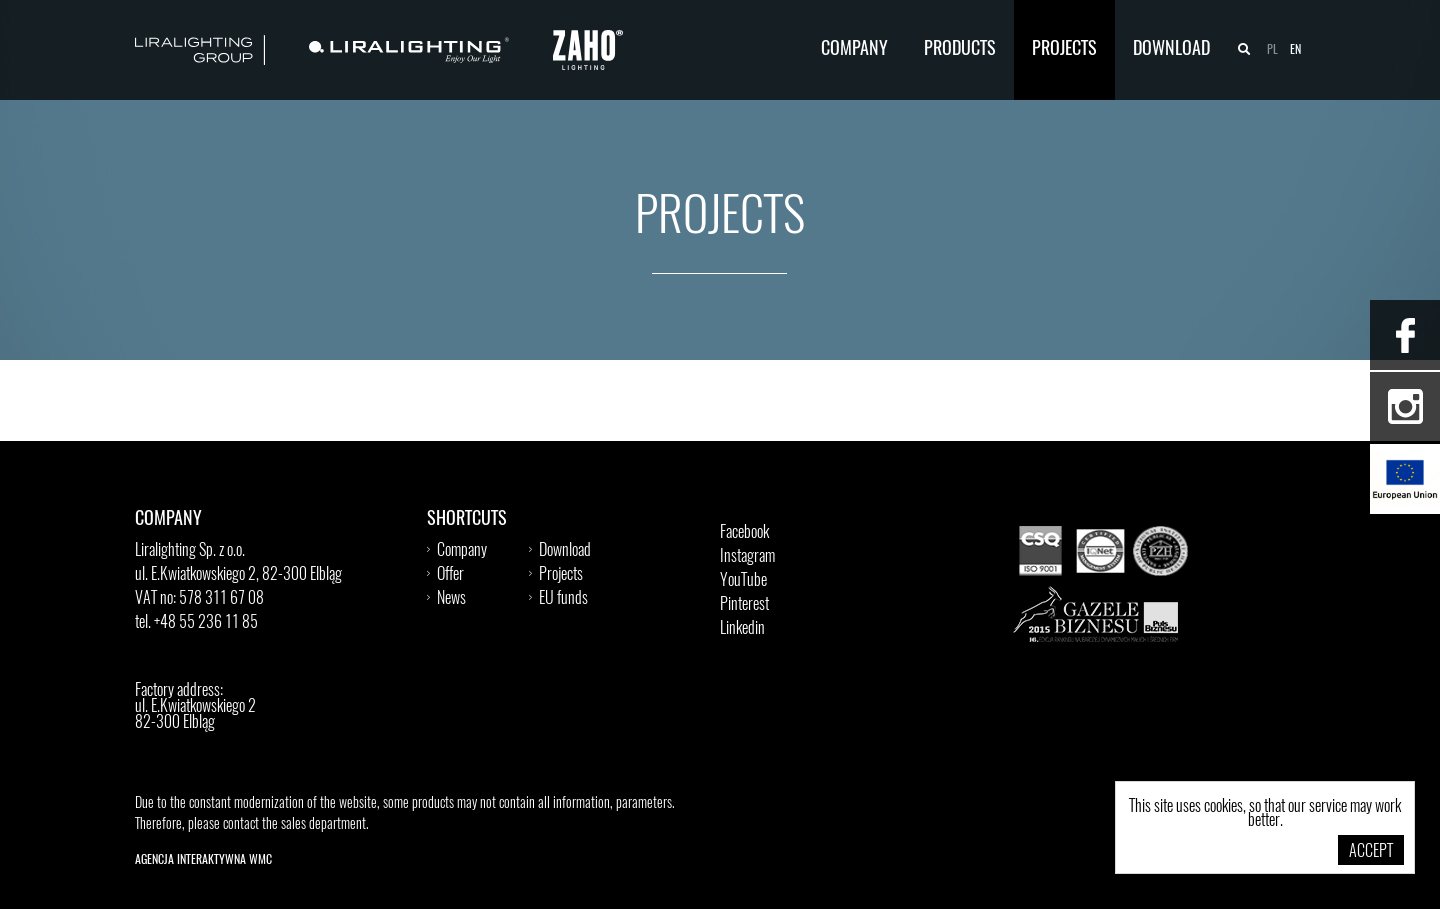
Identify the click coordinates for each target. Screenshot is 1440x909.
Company (854, 50)
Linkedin (742, 629)
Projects (1064, 50)
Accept (1371, 852)
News (451, 599)
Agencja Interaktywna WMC (203, 860)
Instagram (747, 557)
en (1295, 50)
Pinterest (744, 605)
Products (960, 50)
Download (1171, 50)
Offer (450, 575)
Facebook (744, 533)
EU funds (563, 599)
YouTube (743, 581)
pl (1272, 50)
